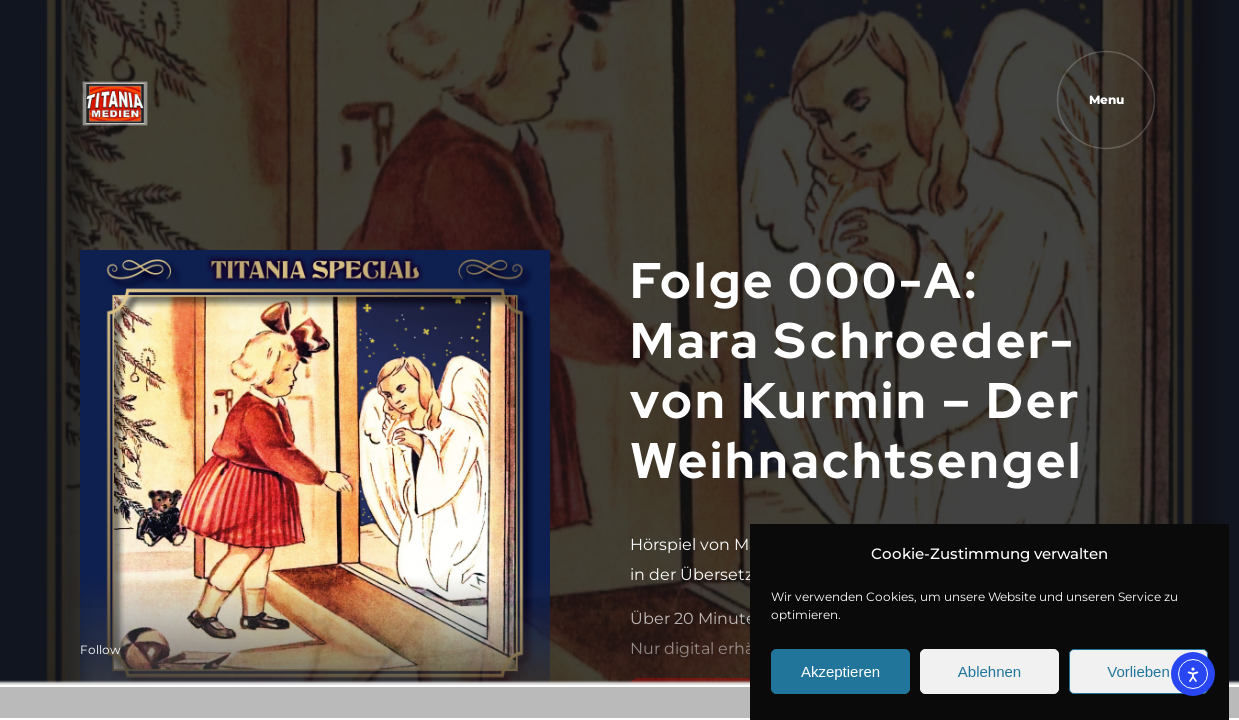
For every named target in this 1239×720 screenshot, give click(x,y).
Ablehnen (989, 671)
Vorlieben (1138, 671)
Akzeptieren (840, 671)
